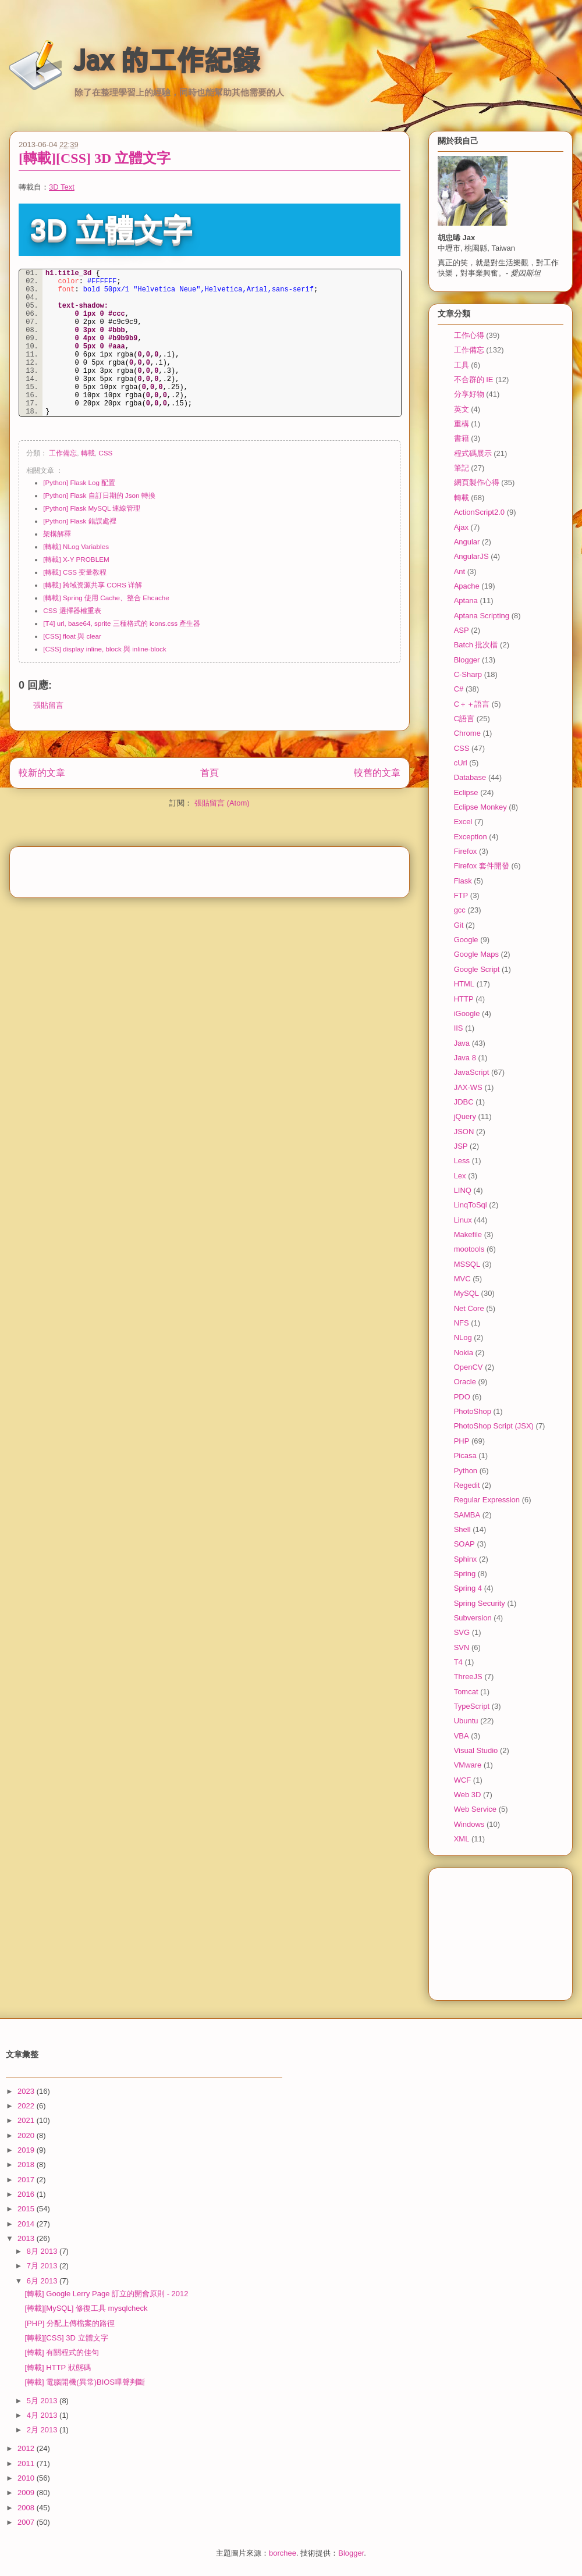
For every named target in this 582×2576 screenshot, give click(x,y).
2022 (27, 2105)
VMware (468, 1765)
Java (462, 1043)
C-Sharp (468, 674)
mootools (469, 1249)
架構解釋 (57, 533)
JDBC (464, 1102)
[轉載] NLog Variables (76, 546)
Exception (470, 836)
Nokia (463, 1352)
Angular (467, 541)
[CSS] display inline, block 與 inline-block (104, 649)
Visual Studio (476, 1750)
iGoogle (467, 1013)
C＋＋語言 (471, 704)
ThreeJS (468, 1676)
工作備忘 (63, 453)
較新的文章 (42, 773)
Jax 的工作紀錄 (166, 60)
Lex (460, 1175)
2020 (27, 2135)
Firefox (465, 851)
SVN (462, 1647)
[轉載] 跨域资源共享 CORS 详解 (92, 585)
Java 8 (465, 1057)
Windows (469, 1824)
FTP (461, 895)
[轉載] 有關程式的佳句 (61, 2352)
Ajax (461, 527)
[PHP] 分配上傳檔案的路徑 (69, 2323)
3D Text (61, 187)
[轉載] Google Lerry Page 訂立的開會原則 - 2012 (106, 2293)
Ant (460, 571)
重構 (461, 423)
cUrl (460, 762)
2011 (27, 2463)
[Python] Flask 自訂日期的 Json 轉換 (99, 495)
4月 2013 (43, 2415)
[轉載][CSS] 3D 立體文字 (95, 158)
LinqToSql (470, 1204)
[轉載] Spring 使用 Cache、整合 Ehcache (106, 597)
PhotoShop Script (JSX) (494, 1425)
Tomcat (466, 1691)
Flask (463, 881)
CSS (105, 453)
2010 (27, 2478)
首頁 (209, 773)
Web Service (475, 1809)
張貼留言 (48, 705)
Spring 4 (468, 1588)
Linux (463, 1220)
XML (462, 1838)
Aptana (466, 600)
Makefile (468, 1234)
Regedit (467, 1485)
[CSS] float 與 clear (72, 636)
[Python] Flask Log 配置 (79, 482)
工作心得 (469, 335)
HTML (464, 983)
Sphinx (465, 1559)
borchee (282, 2553)
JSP (461, 1146)
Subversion (473, 1617)
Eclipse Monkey (480, 807)
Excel (463, 821)
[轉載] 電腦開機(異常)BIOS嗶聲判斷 (84, 2382)
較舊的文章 (377, 773)
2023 (27, 2091)
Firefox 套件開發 (481, 865)
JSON (464, 1131)
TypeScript (471, 1706)
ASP (461, 630)
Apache (467, 586)
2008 (27, 2507)
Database (470, 777)
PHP (462, 1441)
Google (466, 939)
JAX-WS (468, 1087)
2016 (27, 2194)
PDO (462, 1396)
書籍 (461, 438)
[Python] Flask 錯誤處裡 (79, 521)
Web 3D (467, 1794)
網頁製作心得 (476, 482)
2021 (27, 2120)
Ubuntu (466, 1720)
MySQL (466, 1293)
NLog (463, 1337)
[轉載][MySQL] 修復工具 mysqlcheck (85, 2308)
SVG (462, 1632)
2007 (27, 2522)
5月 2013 (43, 2400)
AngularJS (471, 556)
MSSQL (467, 1264)
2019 (27, 2150)
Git (459, 925)
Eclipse (466, 792)
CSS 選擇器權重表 (72, 610)
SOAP (464, 1544)
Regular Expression (487, 1499)
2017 (27, 2179)
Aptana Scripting (481, 615)
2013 (27, 2238)
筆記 (461, 468)
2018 (27, 2164)
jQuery (465, 1116)
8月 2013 (43, 2251)
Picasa (465, 1455)
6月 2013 (43, 2280)
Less (462, 1160)
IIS (458, 1028)
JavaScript (471, 1072)
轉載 (88, 453)
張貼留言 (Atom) (222, 803)
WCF (462, 1780)
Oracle (465, 1381)
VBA (461, 1735)
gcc (460, 910)
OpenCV (468, 1367)
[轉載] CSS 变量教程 (75, 572)
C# (459, 689)
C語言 (464, 718)
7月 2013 (43, 2265)
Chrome (467, 733)
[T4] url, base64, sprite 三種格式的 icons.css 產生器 (121, 623)
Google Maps (476, 954)
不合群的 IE (474, 379)
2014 (27, 2223)
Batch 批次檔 (476, 644)
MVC (462, 1278)
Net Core (469, 1308)
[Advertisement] (209, 868)
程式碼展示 (473, 453)
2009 (27, 2492)
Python (465, 1470)
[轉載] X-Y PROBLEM (76, 559)
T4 (458, 1662)
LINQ (462, 1190)
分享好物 (469, 394)
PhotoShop (472, 1411)
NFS (461, 1323)
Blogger (467, 659)
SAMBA (467, 1514)
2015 (27, 2208)
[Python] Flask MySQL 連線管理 (91, 508)
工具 (461, 365)
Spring (465, 1573)
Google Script (477, 969)
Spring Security (479, 1603)
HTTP (464, 999)
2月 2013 (43, 2429)
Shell (462, 1529)
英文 (461, 409)
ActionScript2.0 (479, 512)
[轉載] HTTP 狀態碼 (57, 2367)
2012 (27, 2448)
